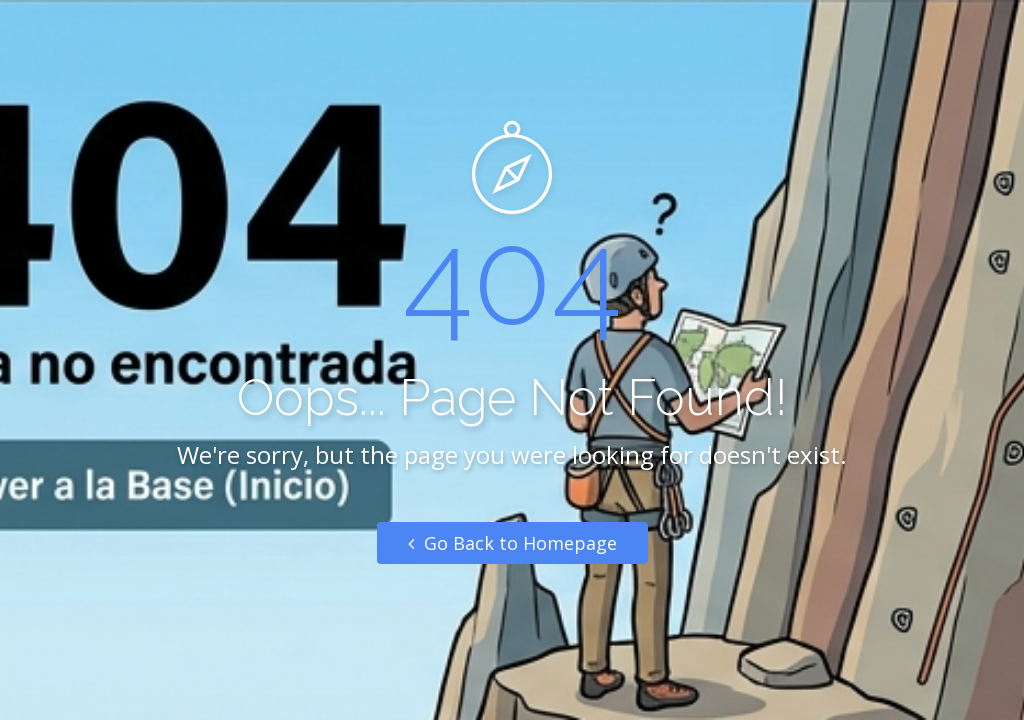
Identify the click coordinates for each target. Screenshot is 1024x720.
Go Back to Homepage (512, 543)
